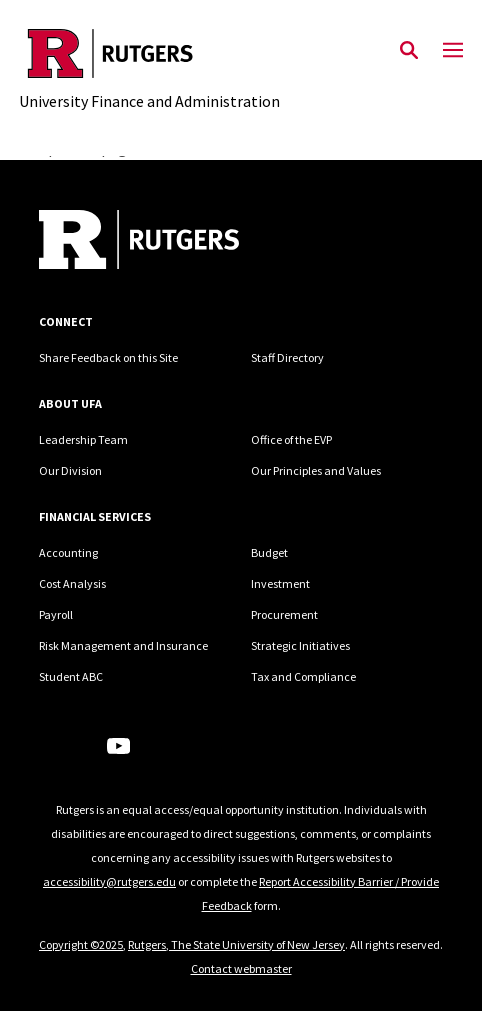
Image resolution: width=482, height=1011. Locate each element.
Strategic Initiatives (300, 645)
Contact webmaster (241, 968)
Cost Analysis (72, 583)
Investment (280, 583)
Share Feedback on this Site (108, 357)
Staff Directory (287, 357)
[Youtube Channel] (118, 746)
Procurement (284, 614)
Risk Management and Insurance (123, 645)
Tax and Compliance (303, 676)
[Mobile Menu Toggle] (453, 51)
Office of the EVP (291, 439)
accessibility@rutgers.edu (109, 881)
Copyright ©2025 (81, 944)
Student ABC (71, 676)
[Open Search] (409, 51)
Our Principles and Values (316, 470)
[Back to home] (174, 242)
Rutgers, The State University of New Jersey (236, 944)
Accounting (68, 552)
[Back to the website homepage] (149, 53)
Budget (269, 552)
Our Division (70, 470)
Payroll (56, 614)
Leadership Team (83, 439)
